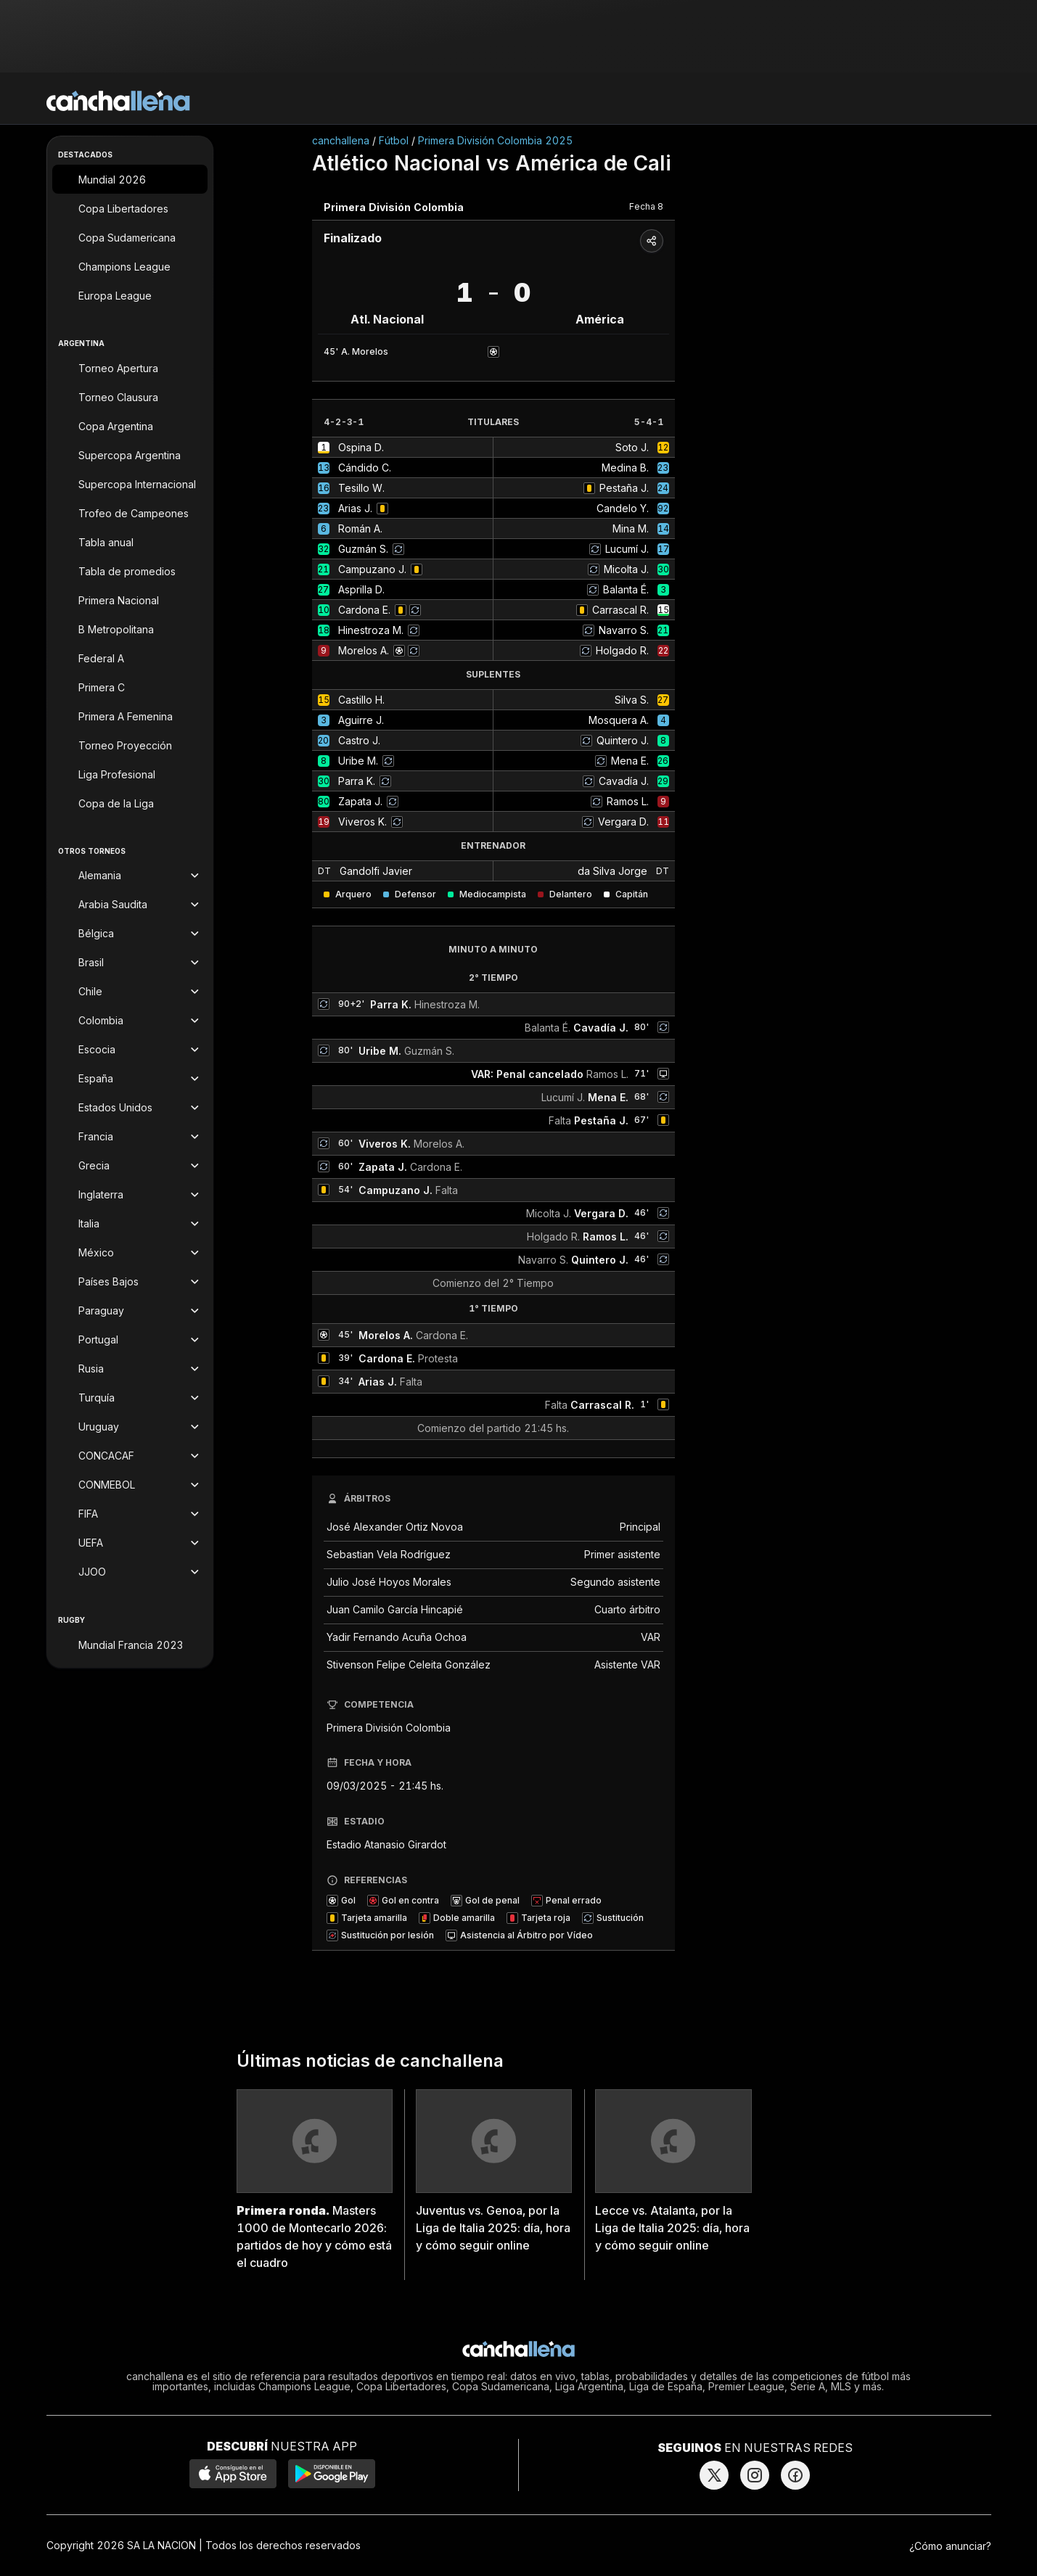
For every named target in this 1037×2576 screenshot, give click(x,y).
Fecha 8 (646, 206)
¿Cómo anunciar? (950, 2546)
